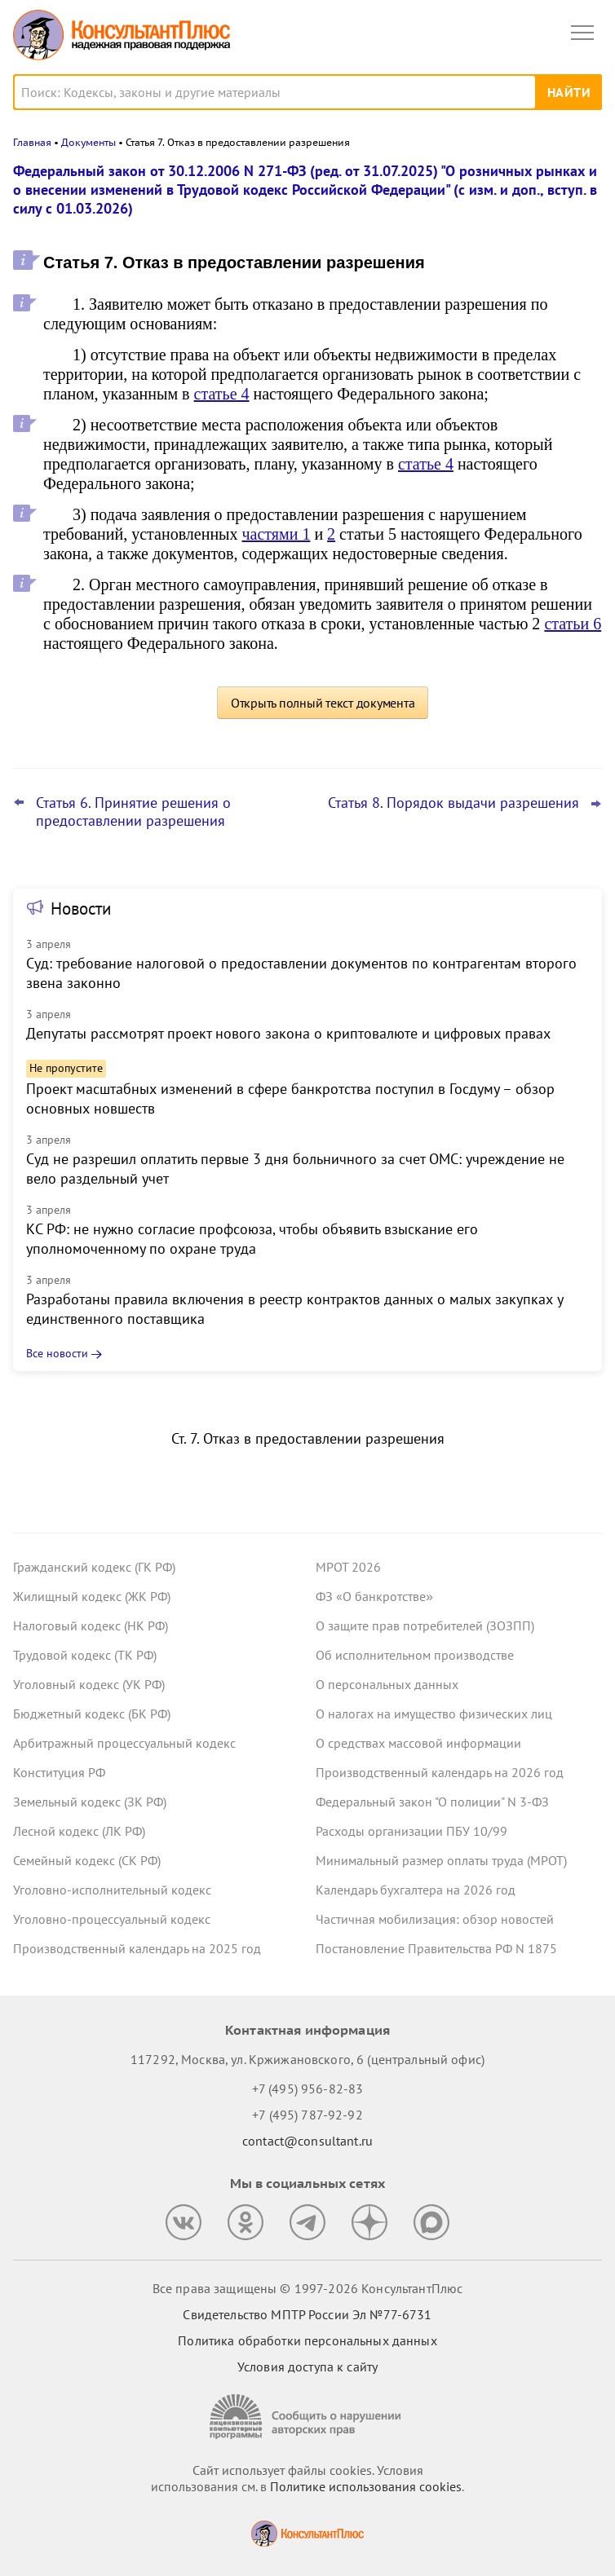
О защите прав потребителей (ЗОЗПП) (425, 1625)
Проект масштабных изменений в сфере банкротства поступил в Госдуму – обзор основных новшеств (290, 1098)
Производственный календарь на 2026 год (440, 1772)
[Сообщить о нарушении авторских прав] (307, 2416)
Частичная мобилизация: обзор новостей (435, 1919)
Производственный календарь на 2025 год (137, 1948)
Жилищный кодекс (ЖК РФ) (91, 1596)
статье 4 (222, 394)
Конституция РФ (59, 1772)
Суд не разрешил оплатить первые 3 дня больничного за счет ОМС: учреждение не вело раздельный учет (295, 1168)
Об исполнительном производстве (415, 1655)
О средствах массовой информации (418, 1743)
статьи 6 (572, 624)
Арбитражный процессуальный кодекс (124, 1743)
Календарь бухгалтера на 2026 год (415, 1889)
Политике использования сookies (366, 2486)
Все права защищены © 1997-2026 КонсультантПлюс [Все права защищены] (307, 2288)
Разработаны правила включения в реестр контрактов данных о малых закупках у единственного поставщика (294, 1309)
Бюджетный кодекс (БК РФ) (91, 1713)
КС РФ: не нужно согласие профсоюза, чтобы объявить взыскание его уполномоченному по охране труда (252, 1239)
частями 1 (276, 534)
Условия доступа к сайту (307, 2366)
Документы (88, 142)
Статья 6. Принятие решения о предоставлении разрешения (133, 812)
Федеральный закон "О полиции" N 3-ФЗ (432, 1801)
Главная (32, 142)
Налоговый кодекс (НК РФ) (90, 1625)
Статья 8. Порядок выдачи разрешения (453, 803)
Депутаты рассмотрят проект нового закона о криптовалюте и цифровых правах (288, 1033)
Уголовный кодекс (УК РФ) (89, 1684)
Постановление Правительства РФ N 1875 (436, 1948)
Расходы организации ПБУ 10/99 (411, 1831)
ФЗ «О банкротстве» (374, 1596)
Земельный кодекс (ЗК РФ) (89, 1801)
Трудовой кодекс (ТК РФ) (85, 1655)
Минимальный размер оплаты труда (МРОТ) (441, 1860)
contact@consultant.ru (307, 2141)
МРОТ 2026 (348, 1567)
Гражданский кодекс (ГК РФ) (94, 1567)
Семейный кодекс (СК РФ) (87, 1860)
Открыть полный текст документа (323, 703)
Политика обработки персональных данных (307, 2340)
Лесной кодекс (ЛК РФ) (79, 1831)
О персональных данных (387, 1684)
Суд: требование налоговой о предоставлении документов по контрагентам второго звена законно (301, 973)
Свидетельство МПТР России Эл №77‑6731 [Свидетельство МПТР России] (307, 2314)
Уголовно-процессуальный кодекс (111, 1919)
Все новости (57, 1353)
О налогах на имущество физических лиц (434, 1713)
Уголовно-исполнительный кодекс (112, 1889)
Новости (81, 909)
